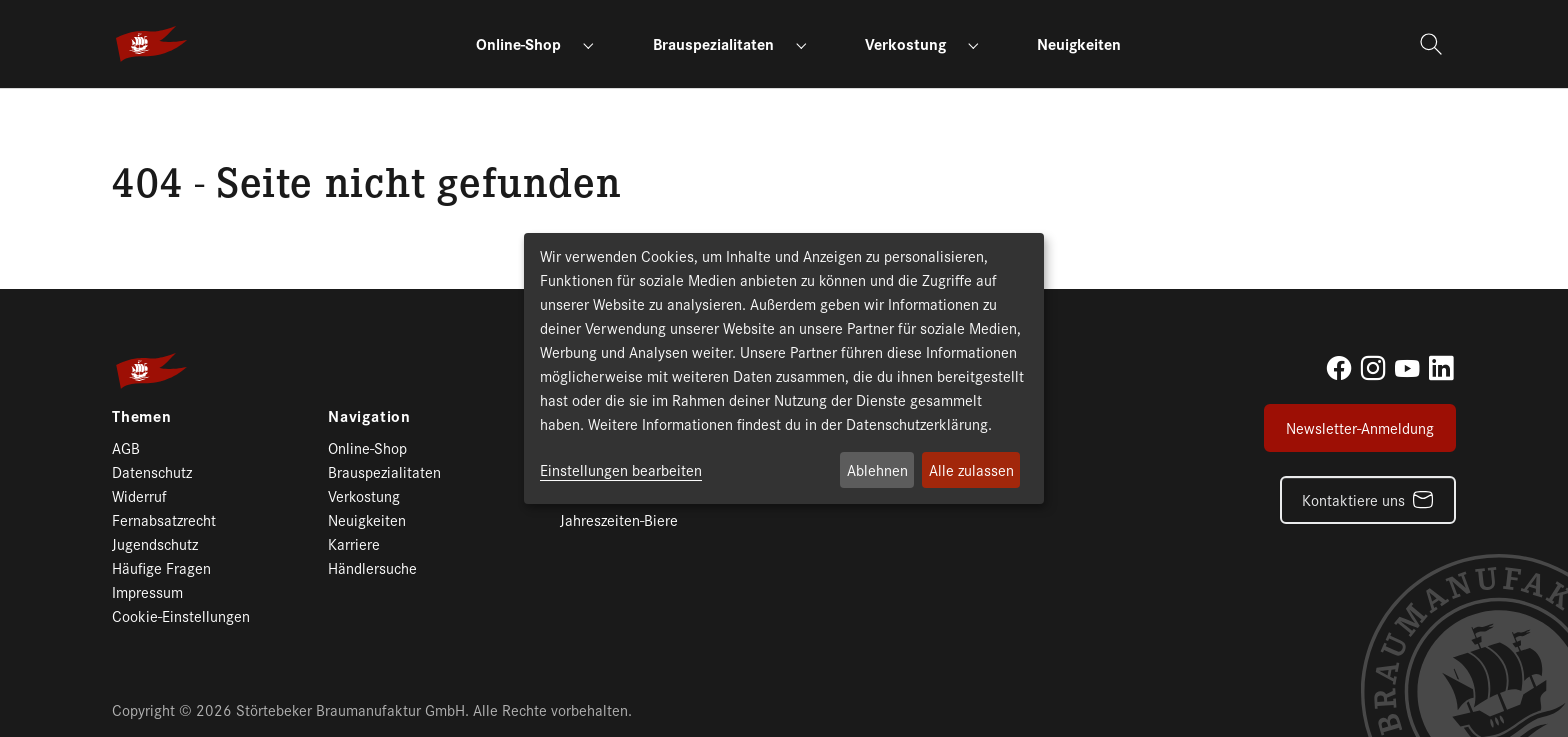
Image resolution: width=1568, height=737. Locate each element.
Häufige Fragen (161, 567)
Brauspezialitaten (384, 471)
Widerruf (139, 495)
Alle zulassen (971, 469)
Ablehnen (877, 469)
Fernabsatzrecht (164, 519)
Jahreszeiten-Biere (619, 519)
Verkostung (364, 495)
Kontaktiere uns (1353, 499)
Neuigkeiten (367, 519)
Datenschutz (152, 471)
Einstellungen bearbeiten (621, 469)
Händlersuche (372, 567)
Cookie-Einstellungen (181, 615)
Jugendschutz (155, 543)
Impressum (147, 591)
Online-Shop (367, 447)
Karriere (354, 543)
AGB (126, 447)
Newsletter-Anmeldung (1360, 427)
